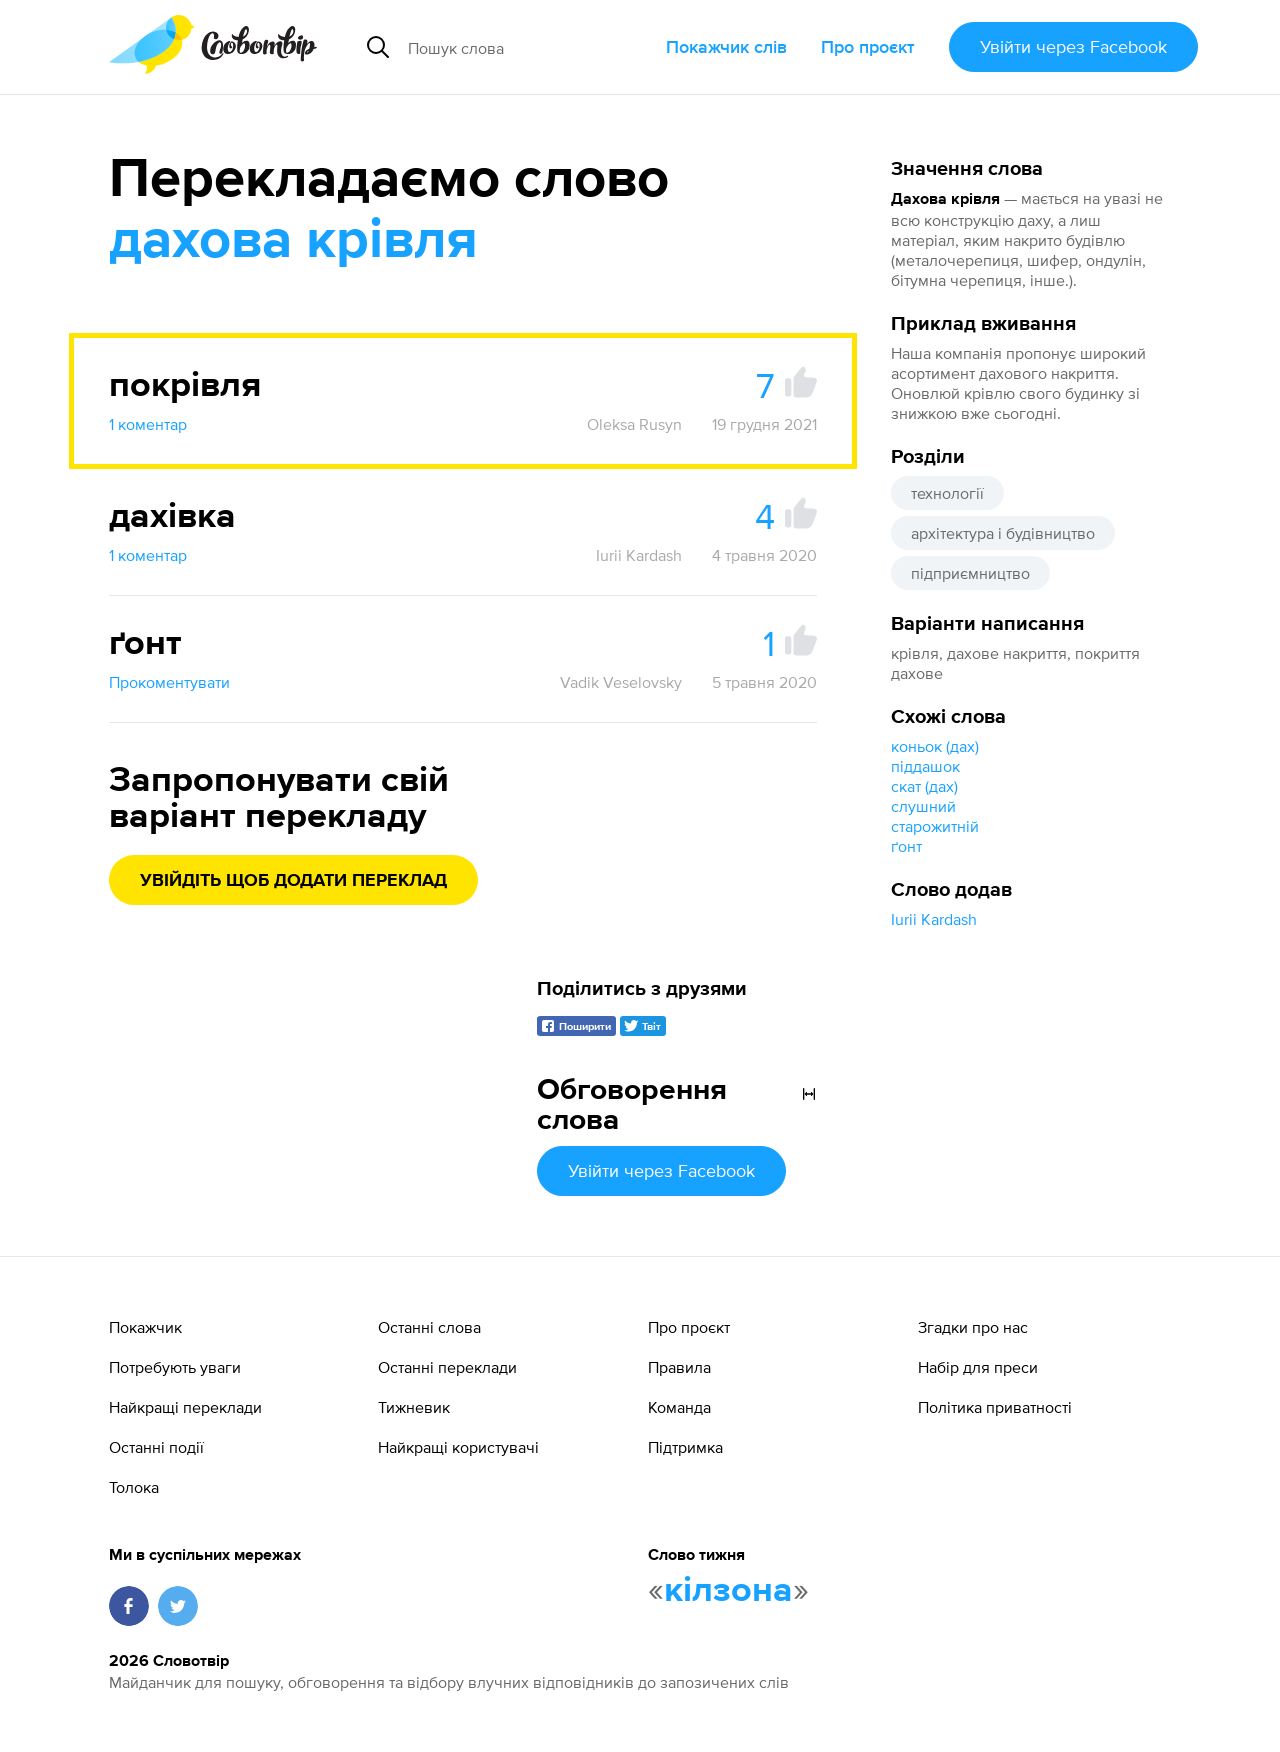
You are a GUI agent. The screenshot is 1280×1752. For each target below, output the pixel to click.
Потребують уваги (175, 1367)
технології (947, 493)
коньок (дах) (935, 746)
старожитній (935, 826)
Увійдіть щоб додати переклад (293, 881)
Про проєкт (868, 46)
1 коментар (148, 424)
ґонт (906, 846)
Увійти (1073, 46)
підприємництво (970, 573)
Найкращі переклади (185, 1407)
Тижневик (414, 1407)
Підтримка (685, 1447)
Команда (679, 1407)
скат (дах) (924, 786)
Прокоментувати (169, 682)
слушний (923, 806)
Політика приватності (995, 1407)
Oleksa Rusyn (634, 424)
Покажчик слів (726, 46)
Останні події (156, 1447)
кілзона (728, 1591)
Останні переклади (447, 1367)
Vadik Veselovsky (621, 682)
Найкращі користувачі (458, 1447)
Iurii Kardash (934, 919)
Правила (679, 1367)
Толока (134, 1487)
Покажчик (145, 1327)
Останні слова (429, 1327)
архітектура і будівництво (1003, 533)
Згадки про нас (973, 1327)
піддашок (925, 766)
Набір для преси (978, 1367)
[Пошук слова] (529, 47)
